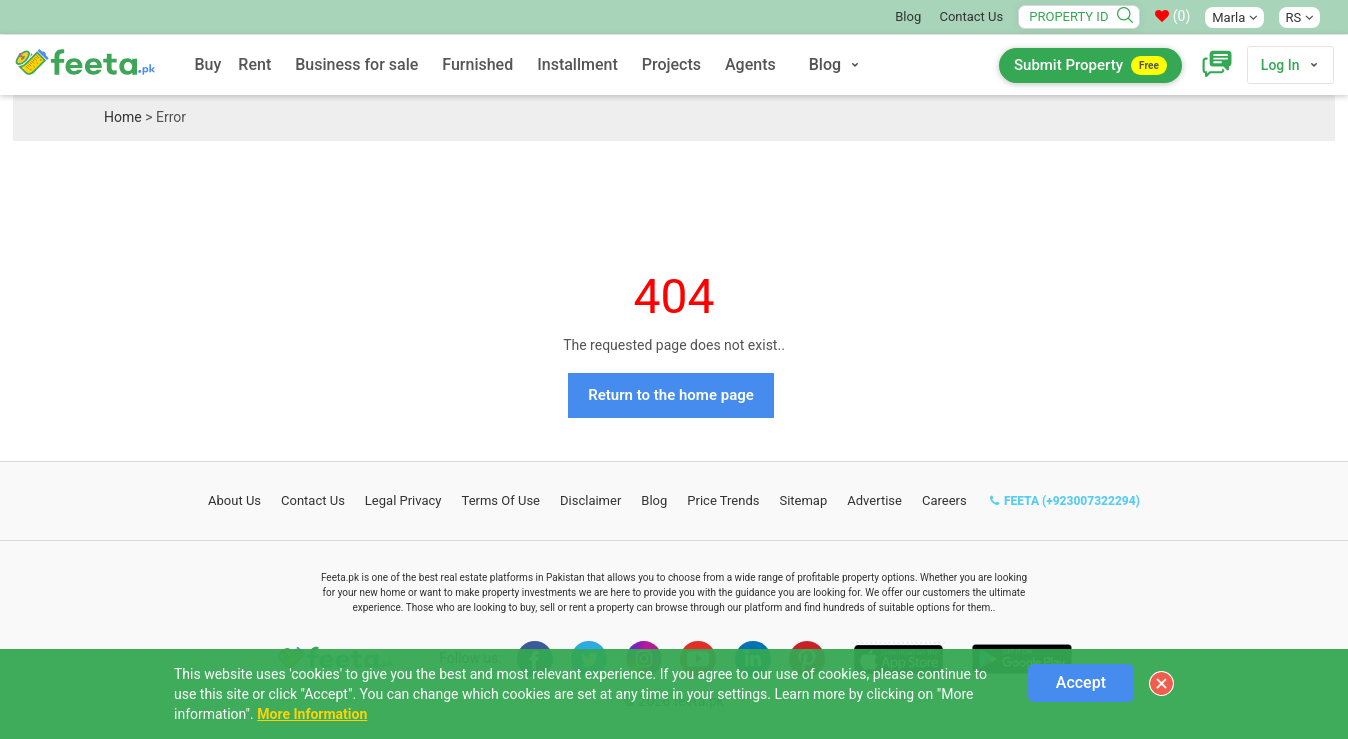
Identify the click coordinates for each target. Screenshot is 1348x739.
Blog (908, 16)
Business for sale (356, 64)
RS (1299, 17)
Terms (501, 500)
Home (123, 117)
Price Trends (723, 500)
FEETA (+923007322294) (1065, 501)
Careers (944, 500)
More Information (312, 714)
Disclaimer (590, 500)
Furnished (477, 64)
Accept (1081, 682)
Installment (577, 64)
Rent (254, 64)
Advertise (874, 500)
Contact (313, 500)
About (234, 500)
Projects (671, 64)
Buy (207, 64)
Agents (750, 64)
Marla (1234, 17)
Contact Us (971, 16)
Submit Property (1090, 65)
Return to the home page (671, 395)
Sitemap (803, 500)
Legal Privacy (403, 500)
